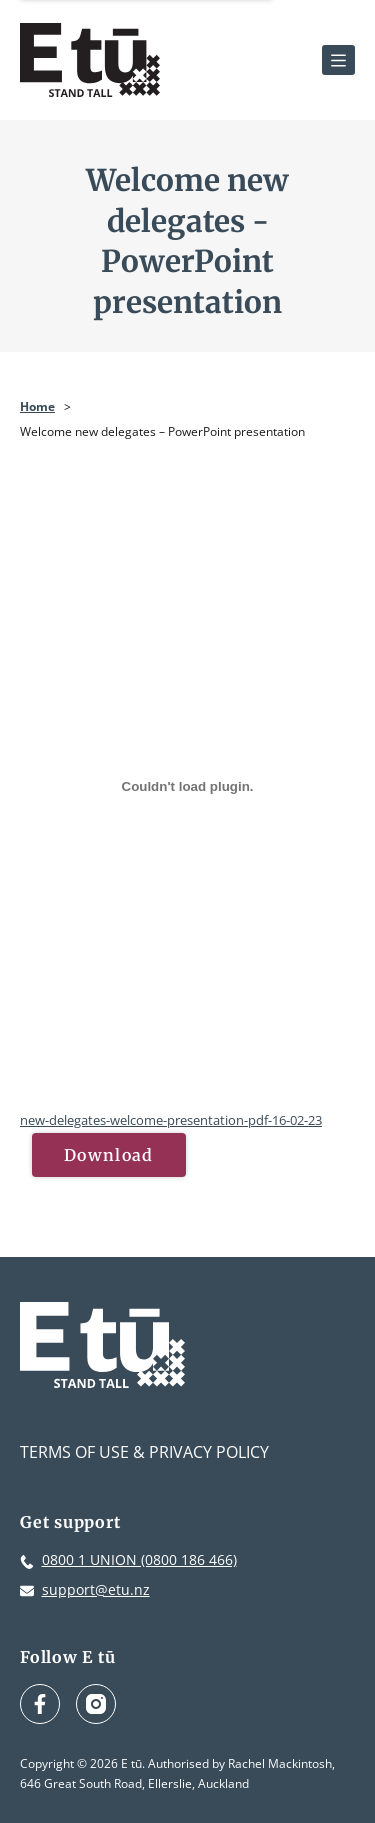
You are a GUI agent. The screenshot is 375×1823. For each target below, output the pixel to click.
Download (109, 1155)
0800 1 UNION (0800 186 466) (139, 1559)
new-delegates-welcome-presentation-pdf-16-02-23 (171, 1120)
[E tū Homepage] (90, 60)
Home (37, 406)
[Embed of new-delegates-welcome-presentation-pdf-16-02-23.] (187, 786)
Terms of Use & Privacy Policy (144, 1452)
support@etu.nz (96, 1589)
